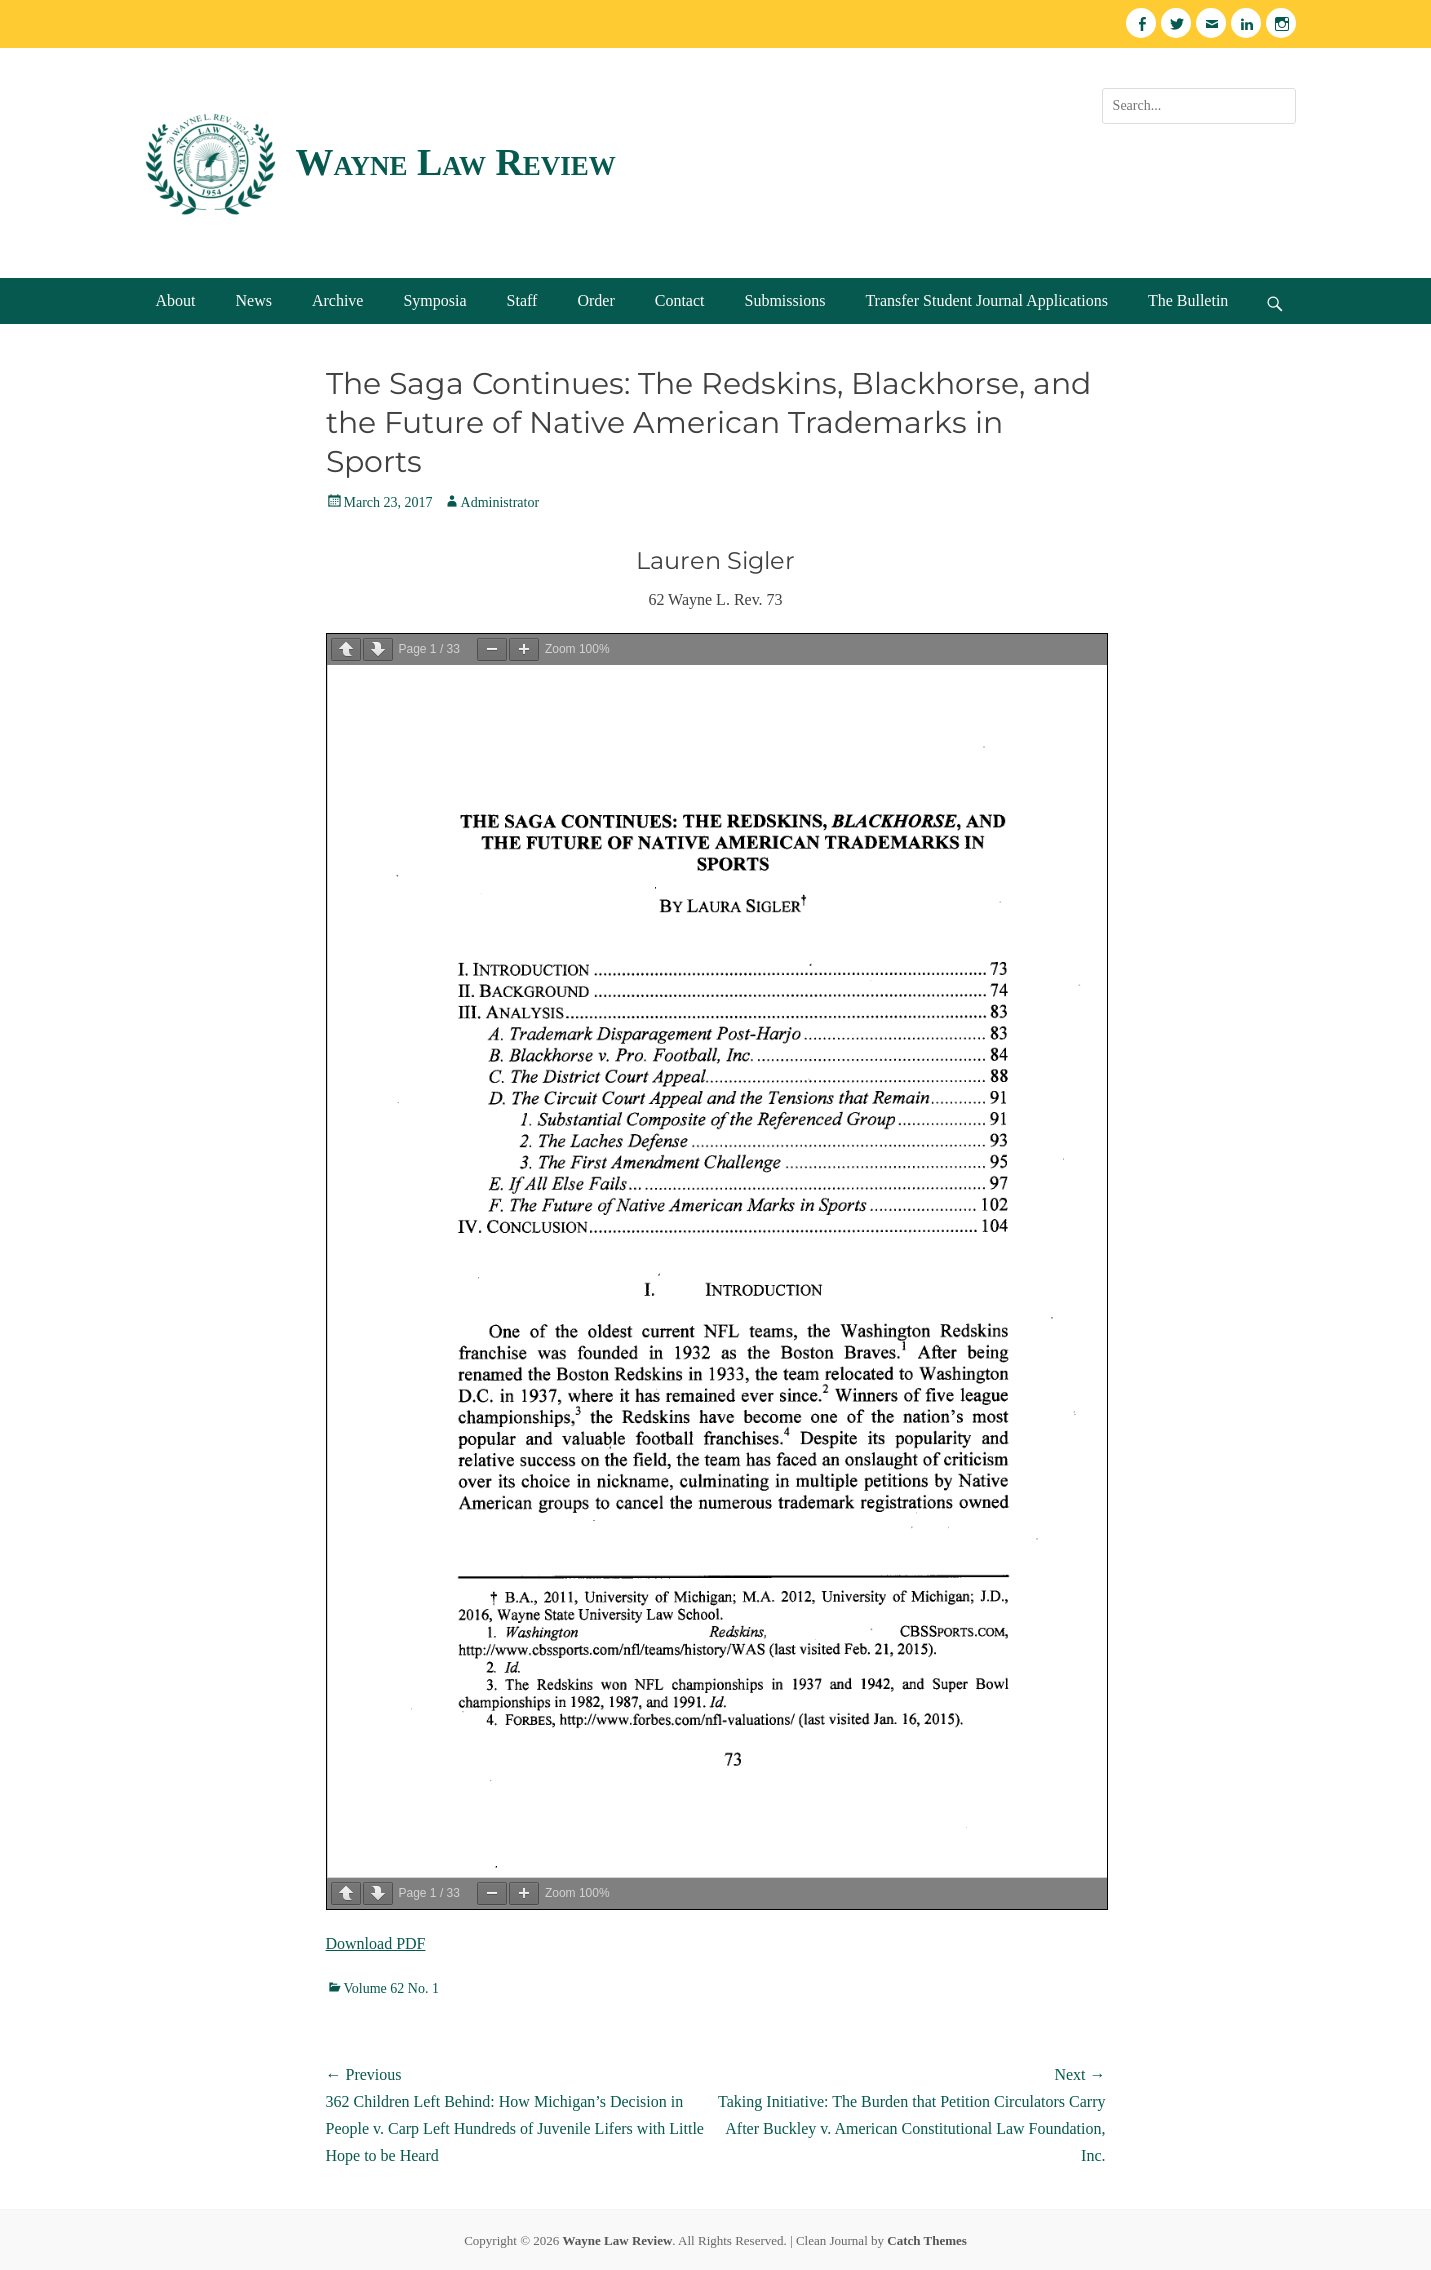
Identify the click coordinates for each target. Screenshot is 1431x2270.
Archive (338, 300)
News (254, 300)
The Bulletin (1188, 300)
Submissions (784, 300)
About (176, 300)
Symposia (434, 300)
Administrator (500, 502)
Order (595, 300)
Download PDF (376, 1943)
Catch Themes (927, 2240)
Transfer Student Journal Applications (986, 300)
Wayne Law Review (456, 162)
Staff (522, 300)
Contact (680, 300)
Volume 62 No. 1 (391, 1988)
